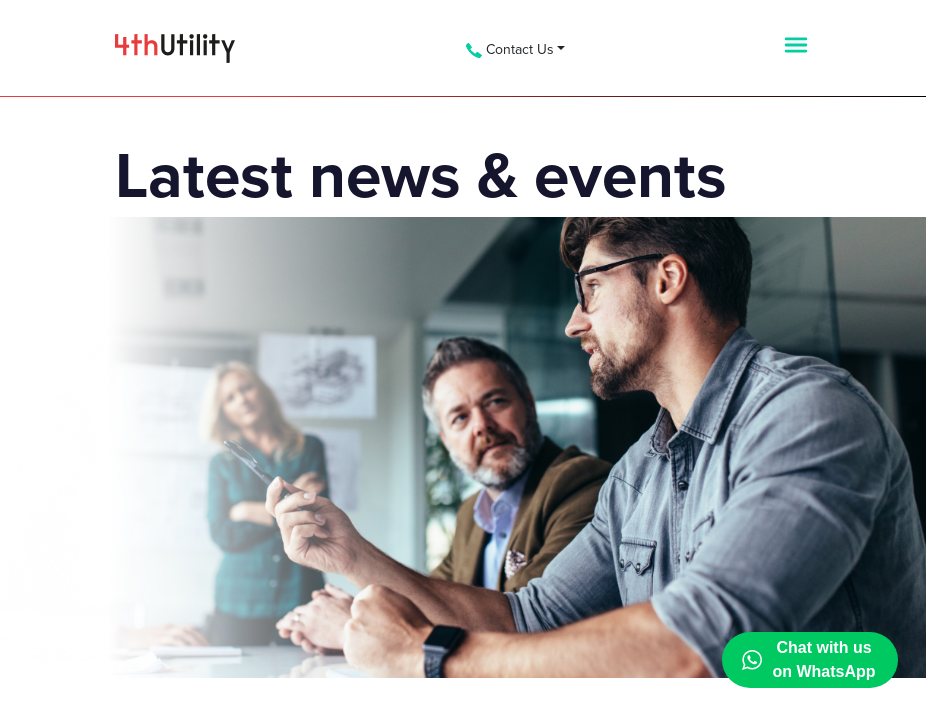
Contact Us (510, 49)
